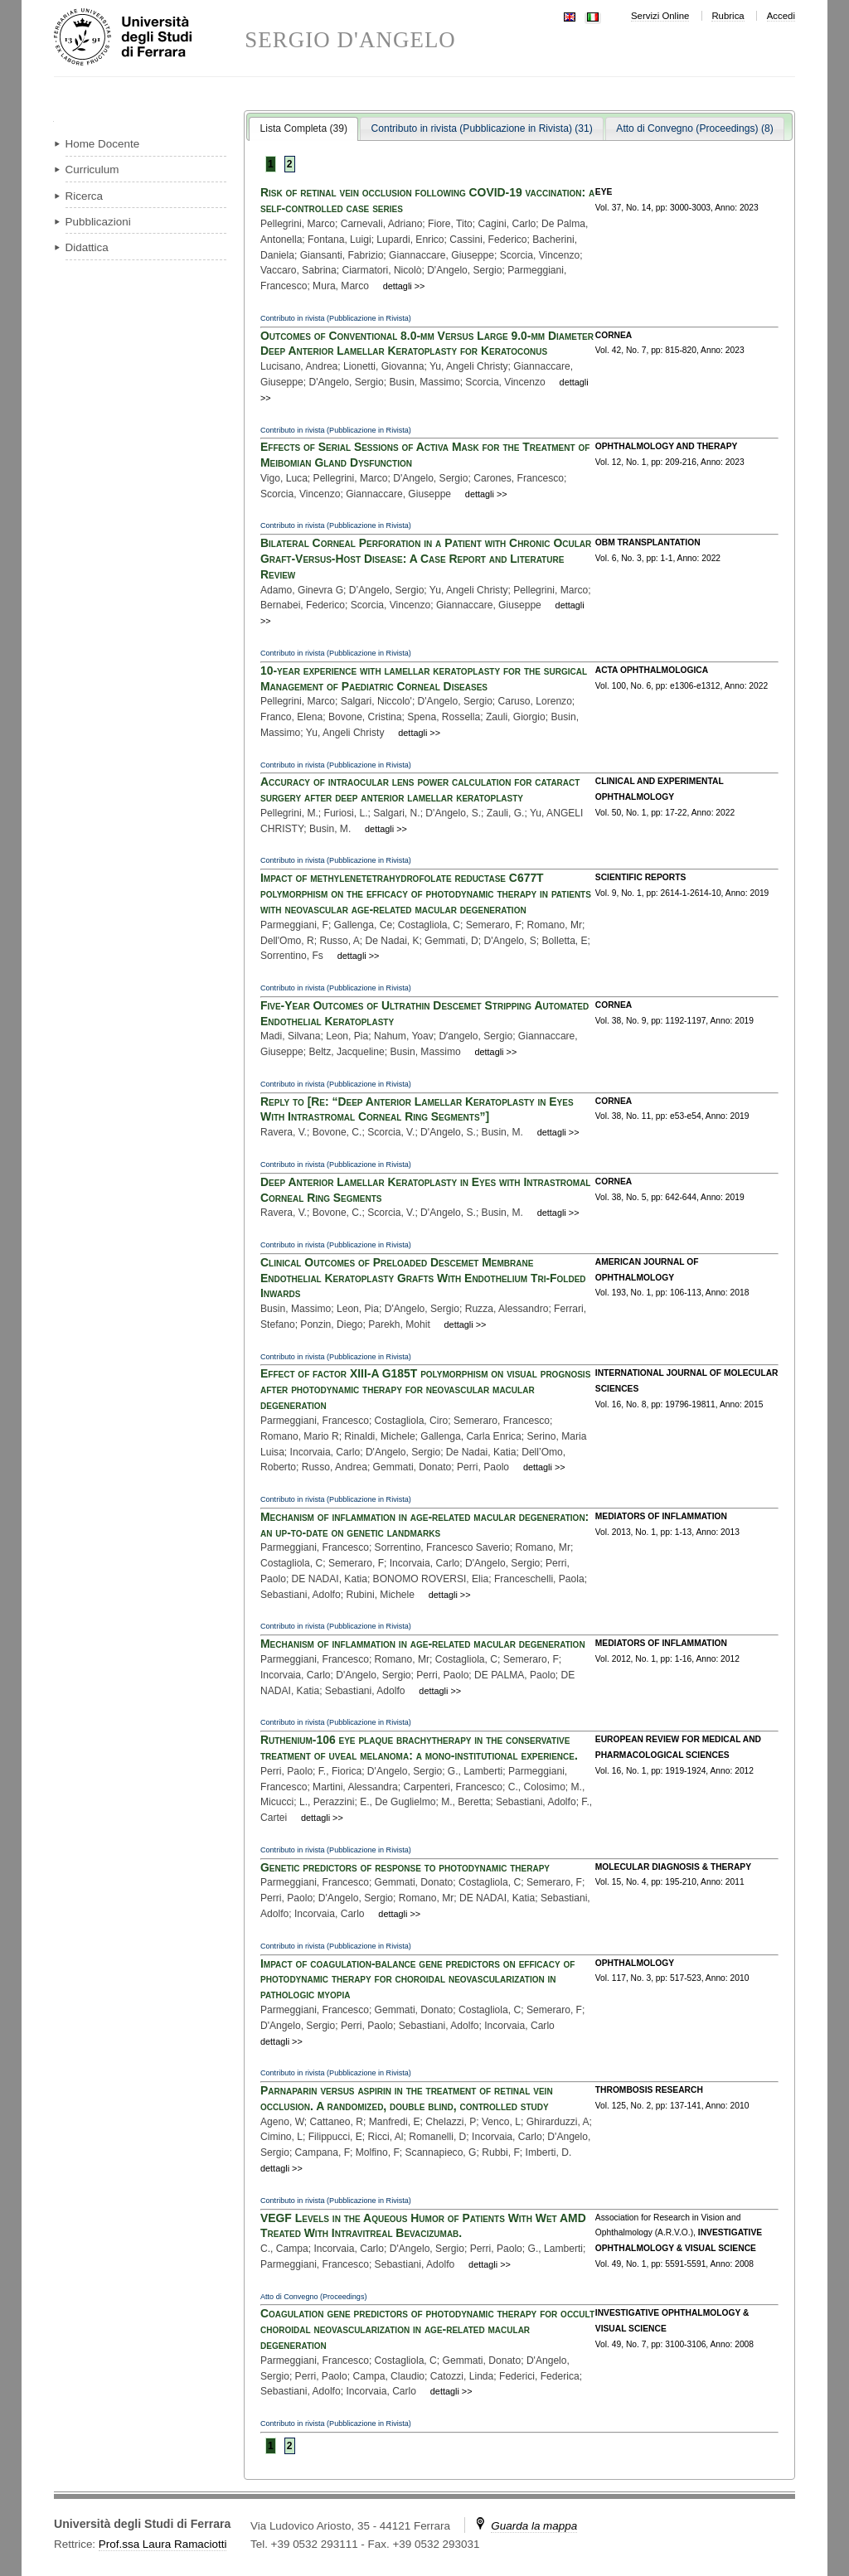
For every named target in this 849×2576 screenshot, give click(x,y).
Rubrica (727, 16)
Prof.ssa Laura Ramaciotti (163, 2544)
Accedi (781, 16)
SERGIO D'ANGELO (350, 40)
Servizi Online (660, 16)
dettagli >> (404, 286)
